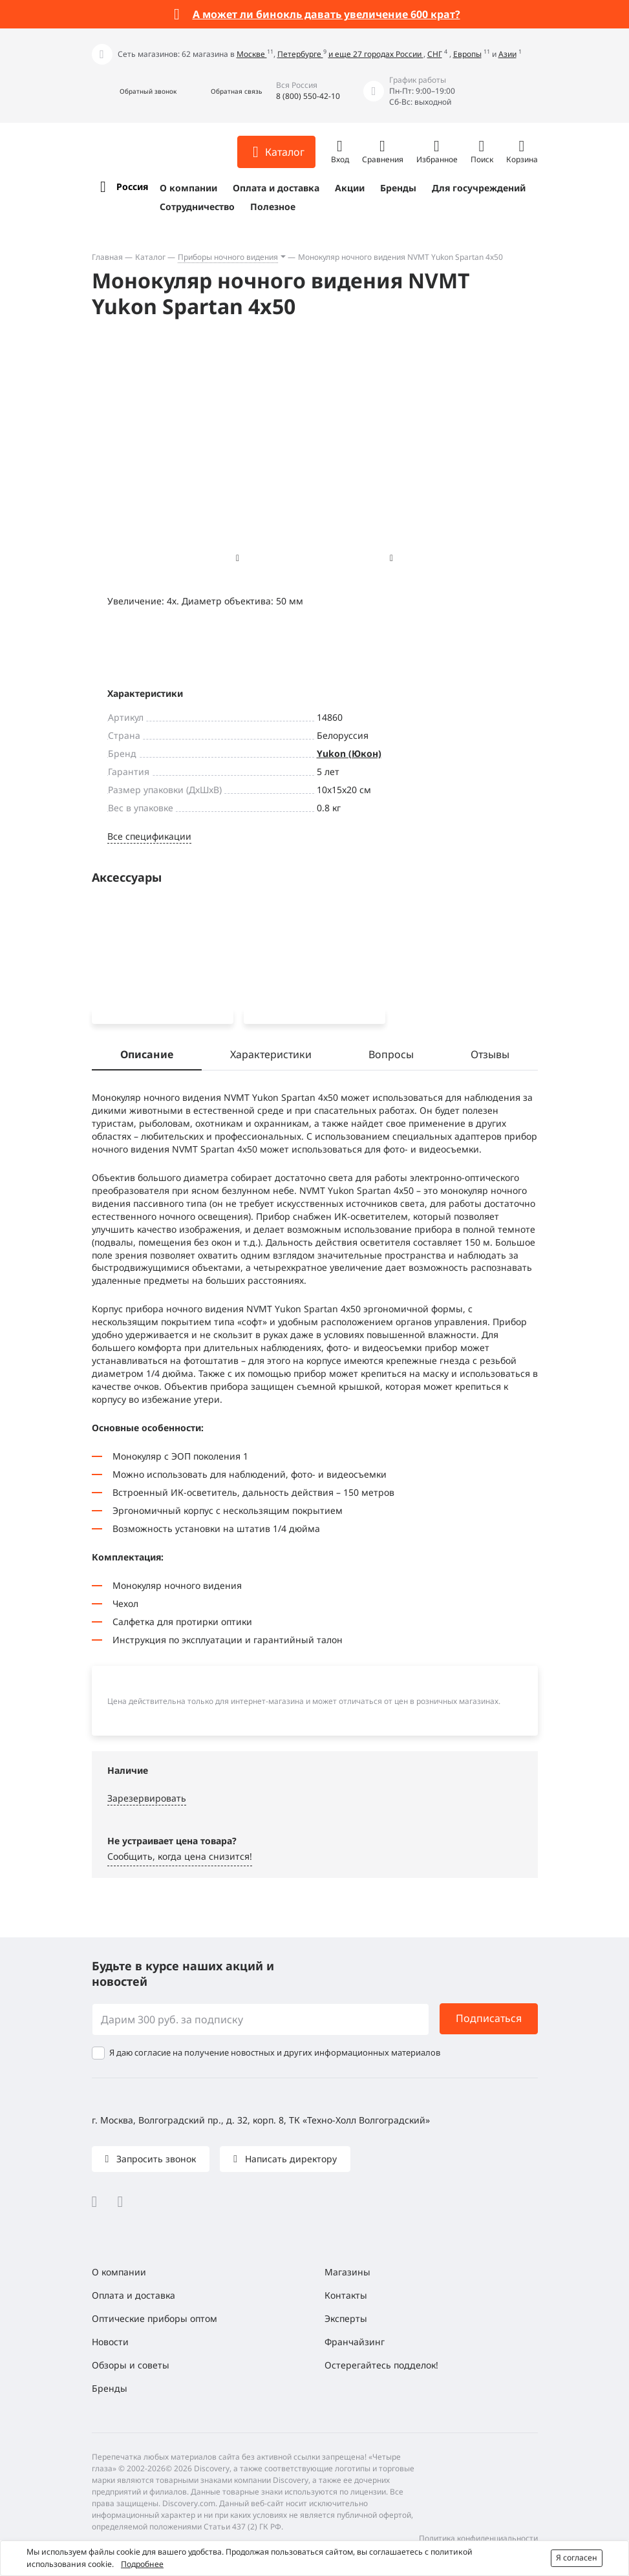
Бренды (398, 188)
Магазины (347, 2272)
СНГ (434, 53)
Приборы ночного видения (228, 256)
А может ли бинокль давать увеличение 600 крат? (326, 14)
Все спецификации (149, 836)
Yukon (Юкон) (349, 753)
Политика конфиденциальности (478, 2538)
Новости (110, 2342)
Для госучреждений (479, 188)
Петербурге (300, 53)
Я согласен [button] (576, 2557)
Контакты (346, 2295)
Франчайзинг (355, 2342)
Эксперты (346, 2318)
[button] (134, 91)
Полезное (272, 206)
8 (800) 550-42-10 (308, 95)
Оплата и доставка (276, 188)
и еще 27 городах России (375, 53)
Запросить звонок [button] (155, 2159)
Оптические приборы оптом (154, 2318)
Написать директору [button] (289, 2159)
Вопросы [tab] (391, 1057)
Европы (467, 53)
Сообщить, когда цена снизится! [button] (179, 1859)
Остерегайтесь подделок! (381, 2365)
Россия (132, 186)
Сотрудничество (197, 206)
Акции (350, 188)
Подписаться (489, 2018)
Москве (252, 53)
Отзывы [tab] (490, 1057)
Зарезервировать (146, 1800)
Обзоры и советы (130, 2365)
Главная (107, 256)
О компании (188, 188)
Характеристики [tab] (271, 1057)
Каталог (150, 256)
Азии (507, 53)
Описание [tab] (146, 1057)
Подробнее (142, 2564)
